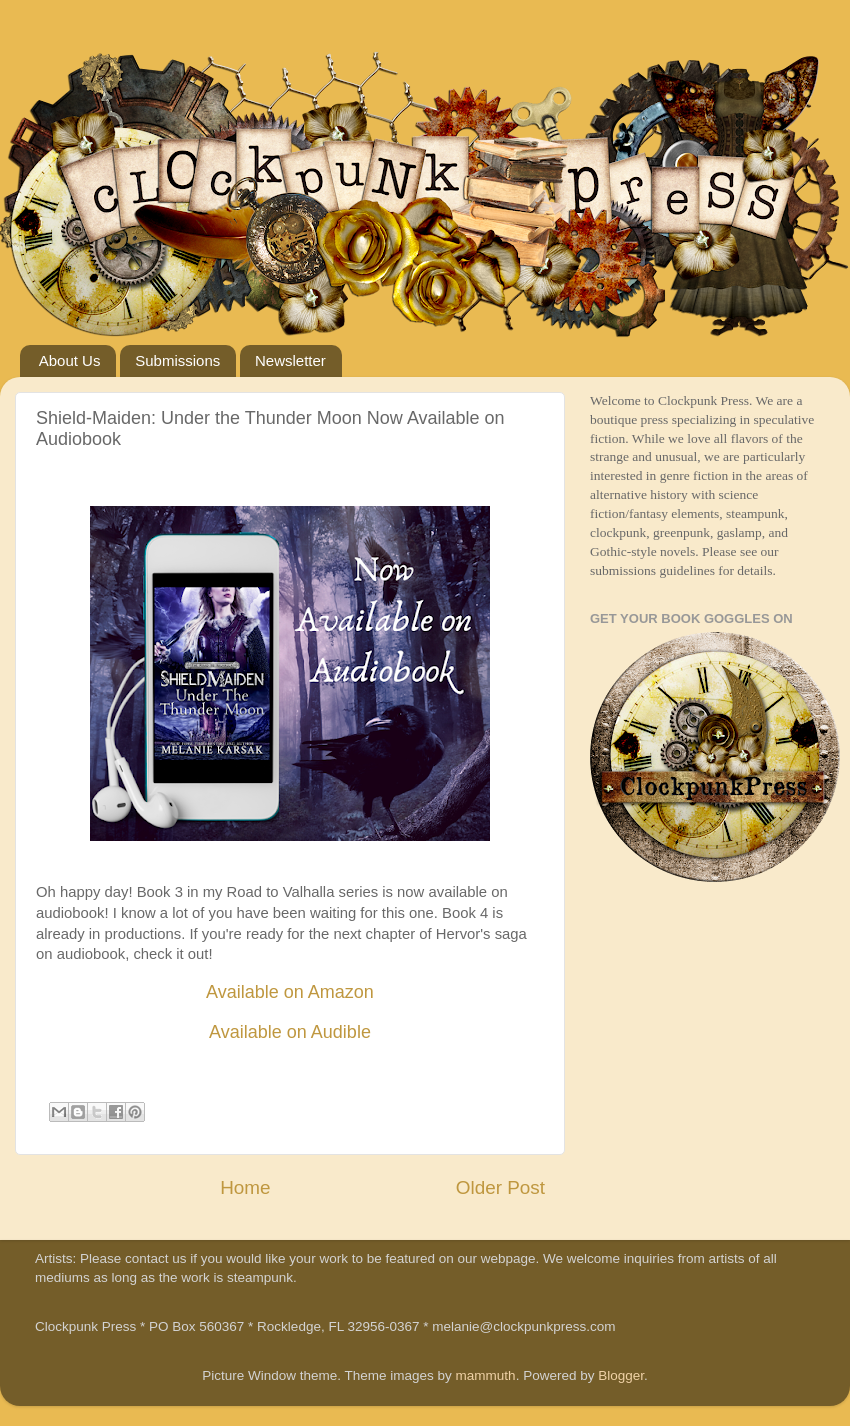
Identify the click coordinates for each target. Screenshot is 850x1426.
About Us (70, 360)
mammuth (486, 1375)
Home (245, 1187)
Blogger (621, 1375)
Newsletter (290, 360)
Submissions (177, 360)
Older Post (500, 1187)
